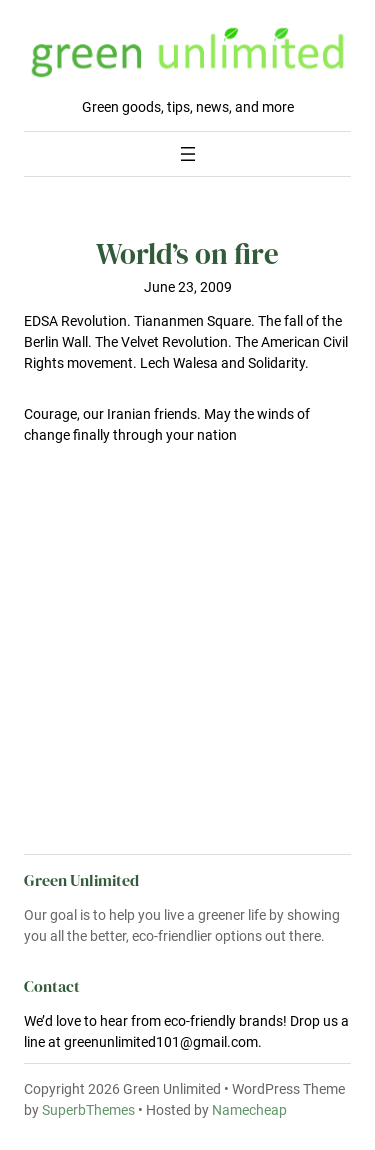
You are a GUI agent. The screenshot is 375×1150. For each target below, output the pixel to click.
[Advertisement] (187, 696)
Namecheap (249, 1110)
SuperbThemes (88, 1110)
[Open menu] (188, 154)
